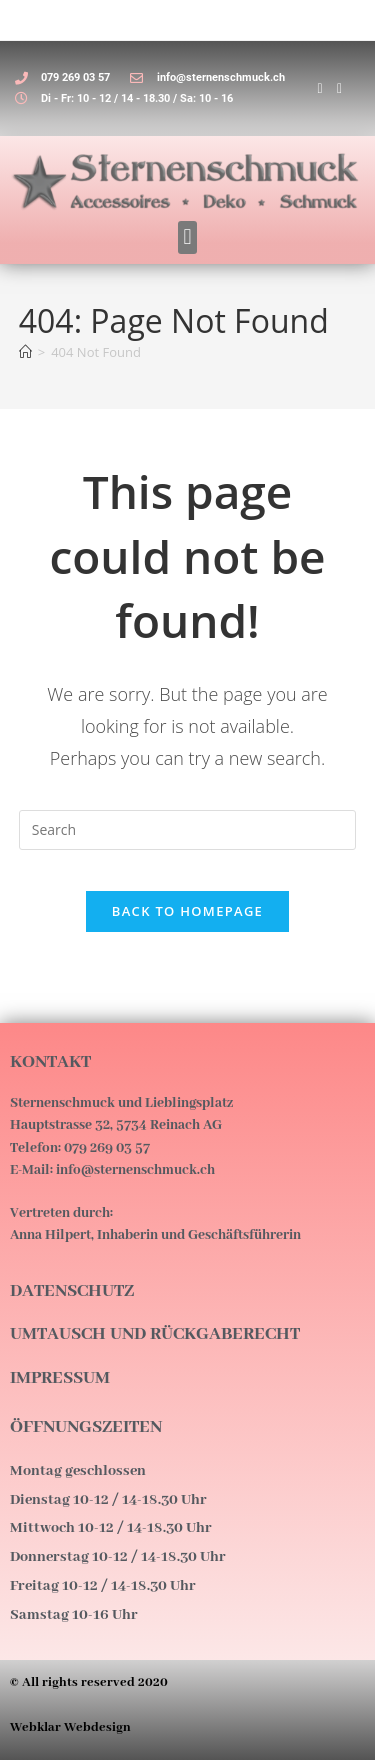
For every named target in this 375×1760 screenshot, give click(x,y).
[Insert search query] (188, 830)
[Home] (25, 352)
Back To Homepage (187, 911)
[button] (187, 237)
